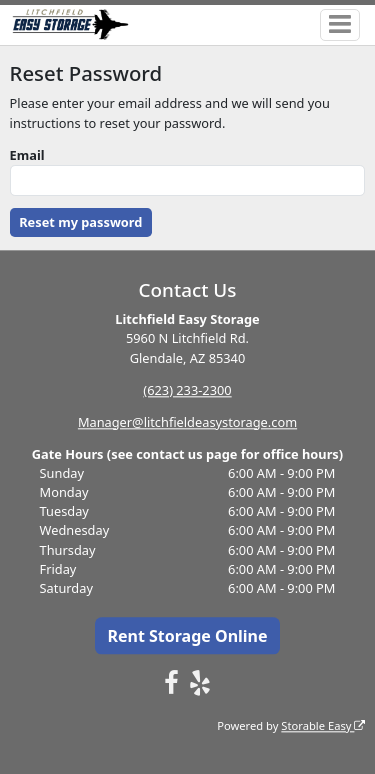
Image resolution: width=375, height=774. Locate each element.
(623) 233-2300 (187, 390)
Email (27, 155)
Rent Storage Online (187, 636)
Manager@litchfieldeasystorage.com (187, 422)
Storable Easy (323, 725)
